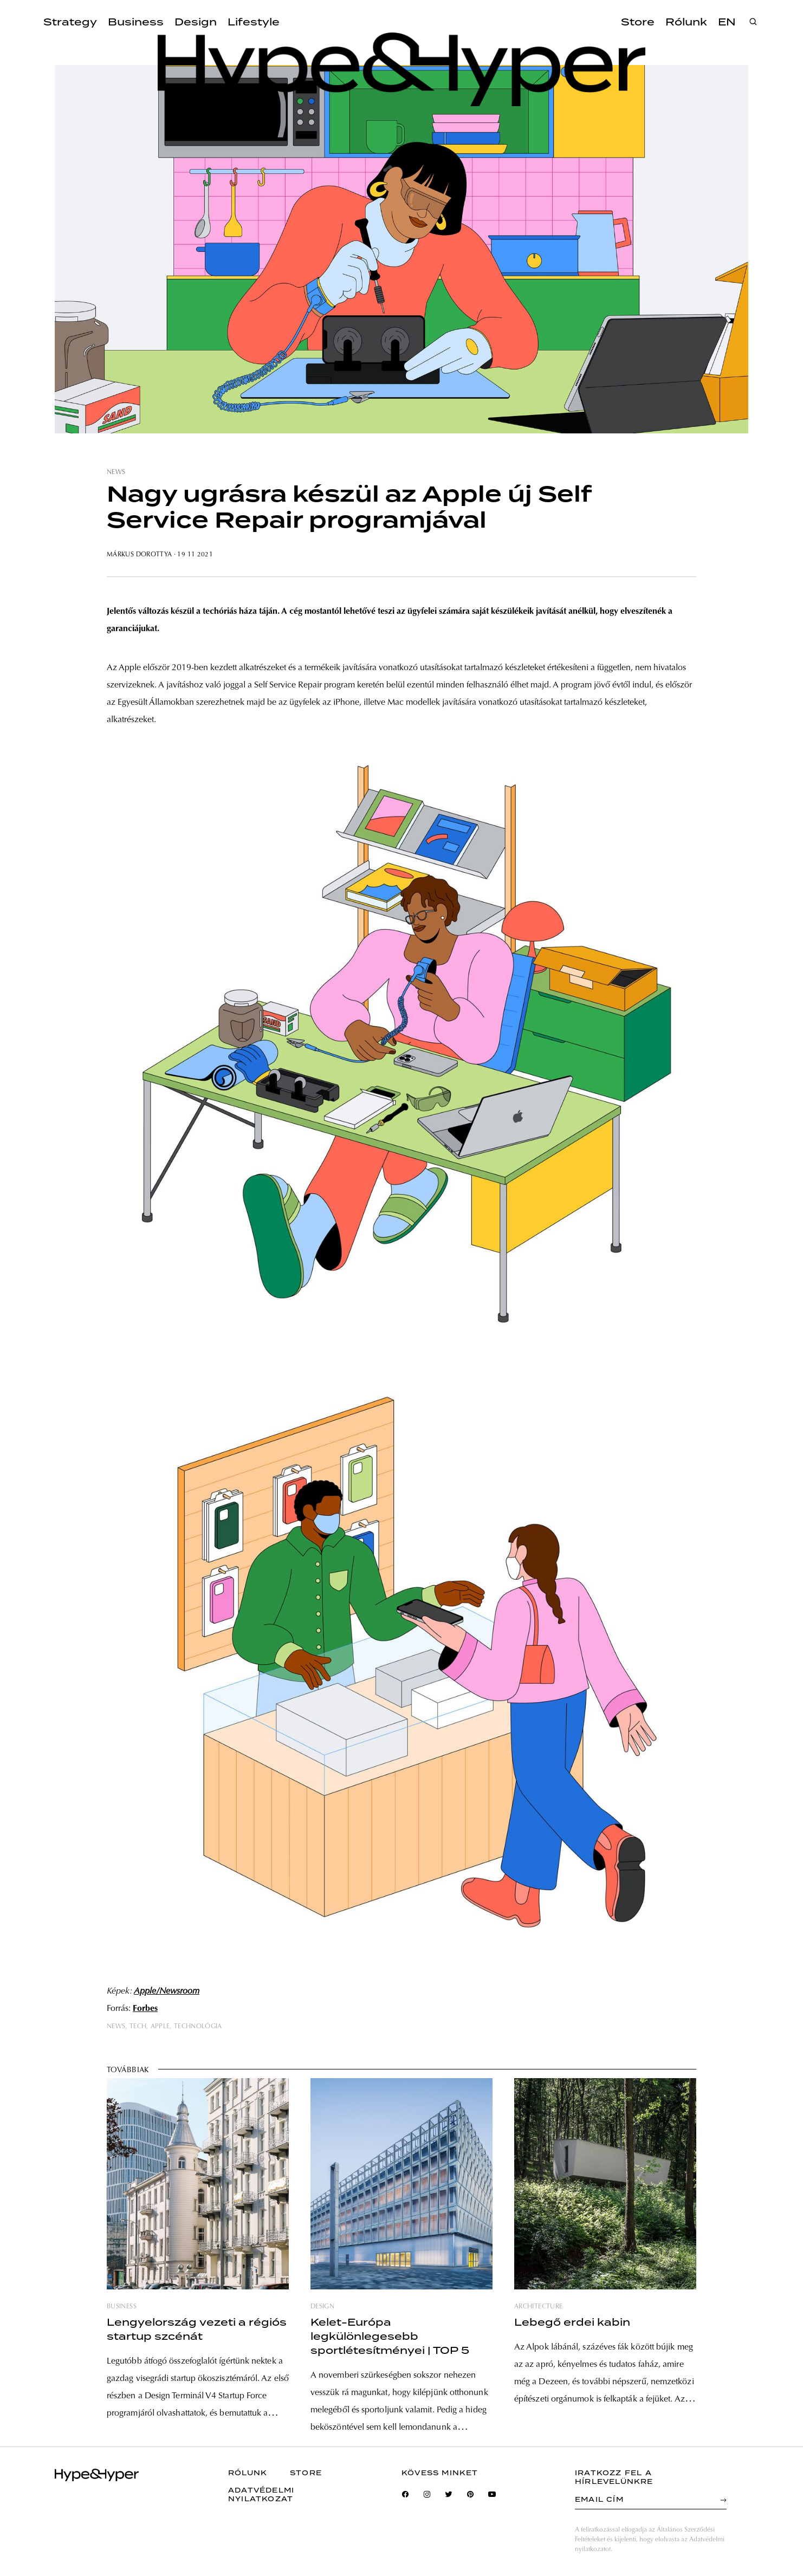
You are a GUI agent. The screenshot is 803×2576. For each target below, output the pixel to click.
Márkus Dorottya (139, 554)
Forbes (145, 2008)
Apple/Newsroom (166, 1991)
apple (160, 2026)
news (116, 472)
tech (137, 2026)
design (322, 2307)
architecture (538, 2307)
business (122, 2307)
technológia (198, 2026)
